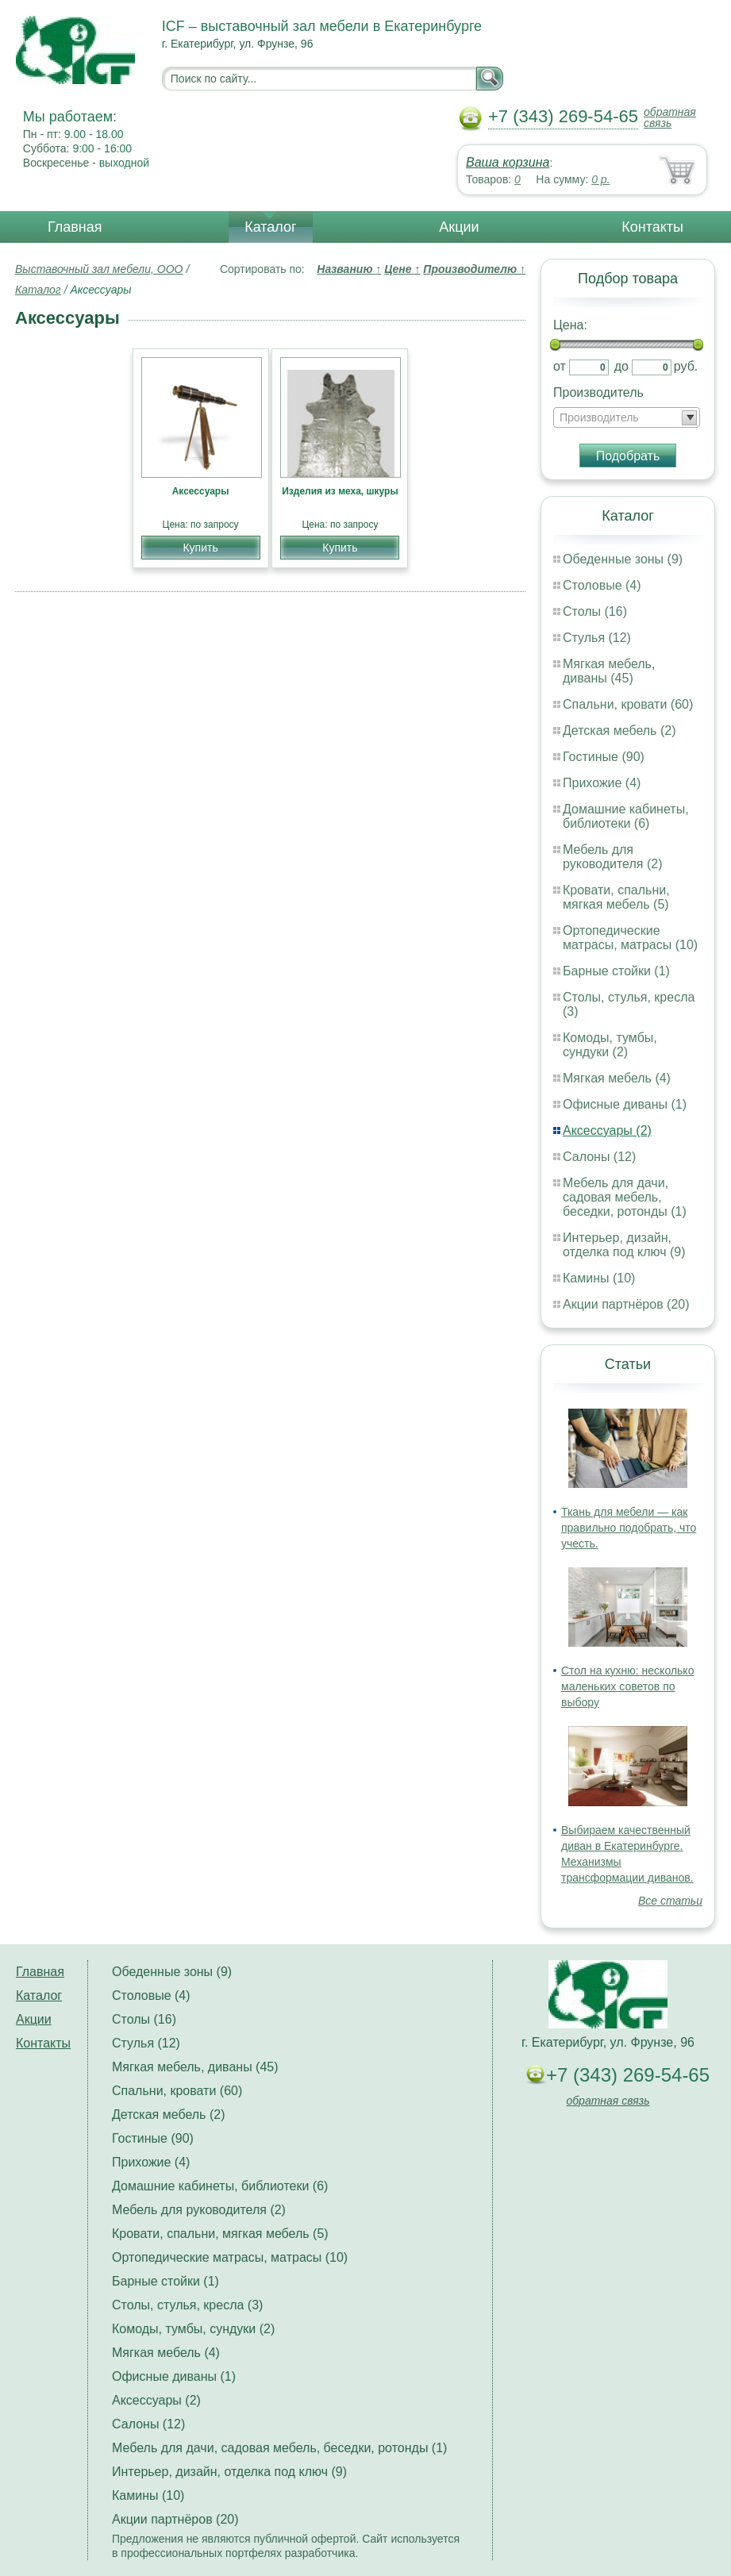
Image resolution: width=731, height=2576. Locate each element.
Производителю (474, 269)
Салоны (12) (599, 1156)
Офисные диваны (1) (625, 1104)
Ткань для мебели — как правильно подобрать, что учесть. (628, 1527)
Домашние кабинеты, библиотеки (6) (626, 816)
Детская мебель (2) (619, 730)
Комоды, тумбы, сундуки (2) (610, 1045)
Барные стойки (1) (616, 971)
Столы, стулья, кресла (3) (187, 2305)
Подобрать (628, 456)
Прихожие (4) (602, 783)
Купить (200, 547)
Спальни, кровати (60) (628, 704)
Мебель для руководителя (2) (612, 857)
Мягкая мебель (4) (617, 1078)
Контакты (652, 227)
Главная (75, 227)
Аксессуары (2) (607, 1130)
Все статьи (670, 1900)
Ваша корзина (507, 162)
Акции (459, 227)
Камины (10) (599, 1278)
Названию (349, 269)
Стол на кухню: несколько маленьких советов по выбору (627, 1686)
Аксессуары (200, 491)
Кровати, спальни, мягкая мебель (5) (616, 897)
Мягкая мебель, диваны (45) (609, 671)
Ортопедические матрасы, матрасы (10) (630, 938)
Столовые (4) (602, 585)
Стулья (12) (597, 637)
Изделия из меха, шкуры (340, 491)
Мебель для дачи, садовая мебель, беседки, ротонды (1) (625, 1197)
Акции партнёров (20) (626, 1304)
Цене (402, 269)
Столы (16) (595, 611)
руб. (686, 366)
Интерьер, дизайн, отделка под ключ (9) (624, 1245)
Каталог (270, 227)
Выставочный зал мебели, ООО (99, 269)
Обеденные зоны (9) (623, 559)
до (621, 366)
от (559, 366)
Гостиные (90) (603, 756)
